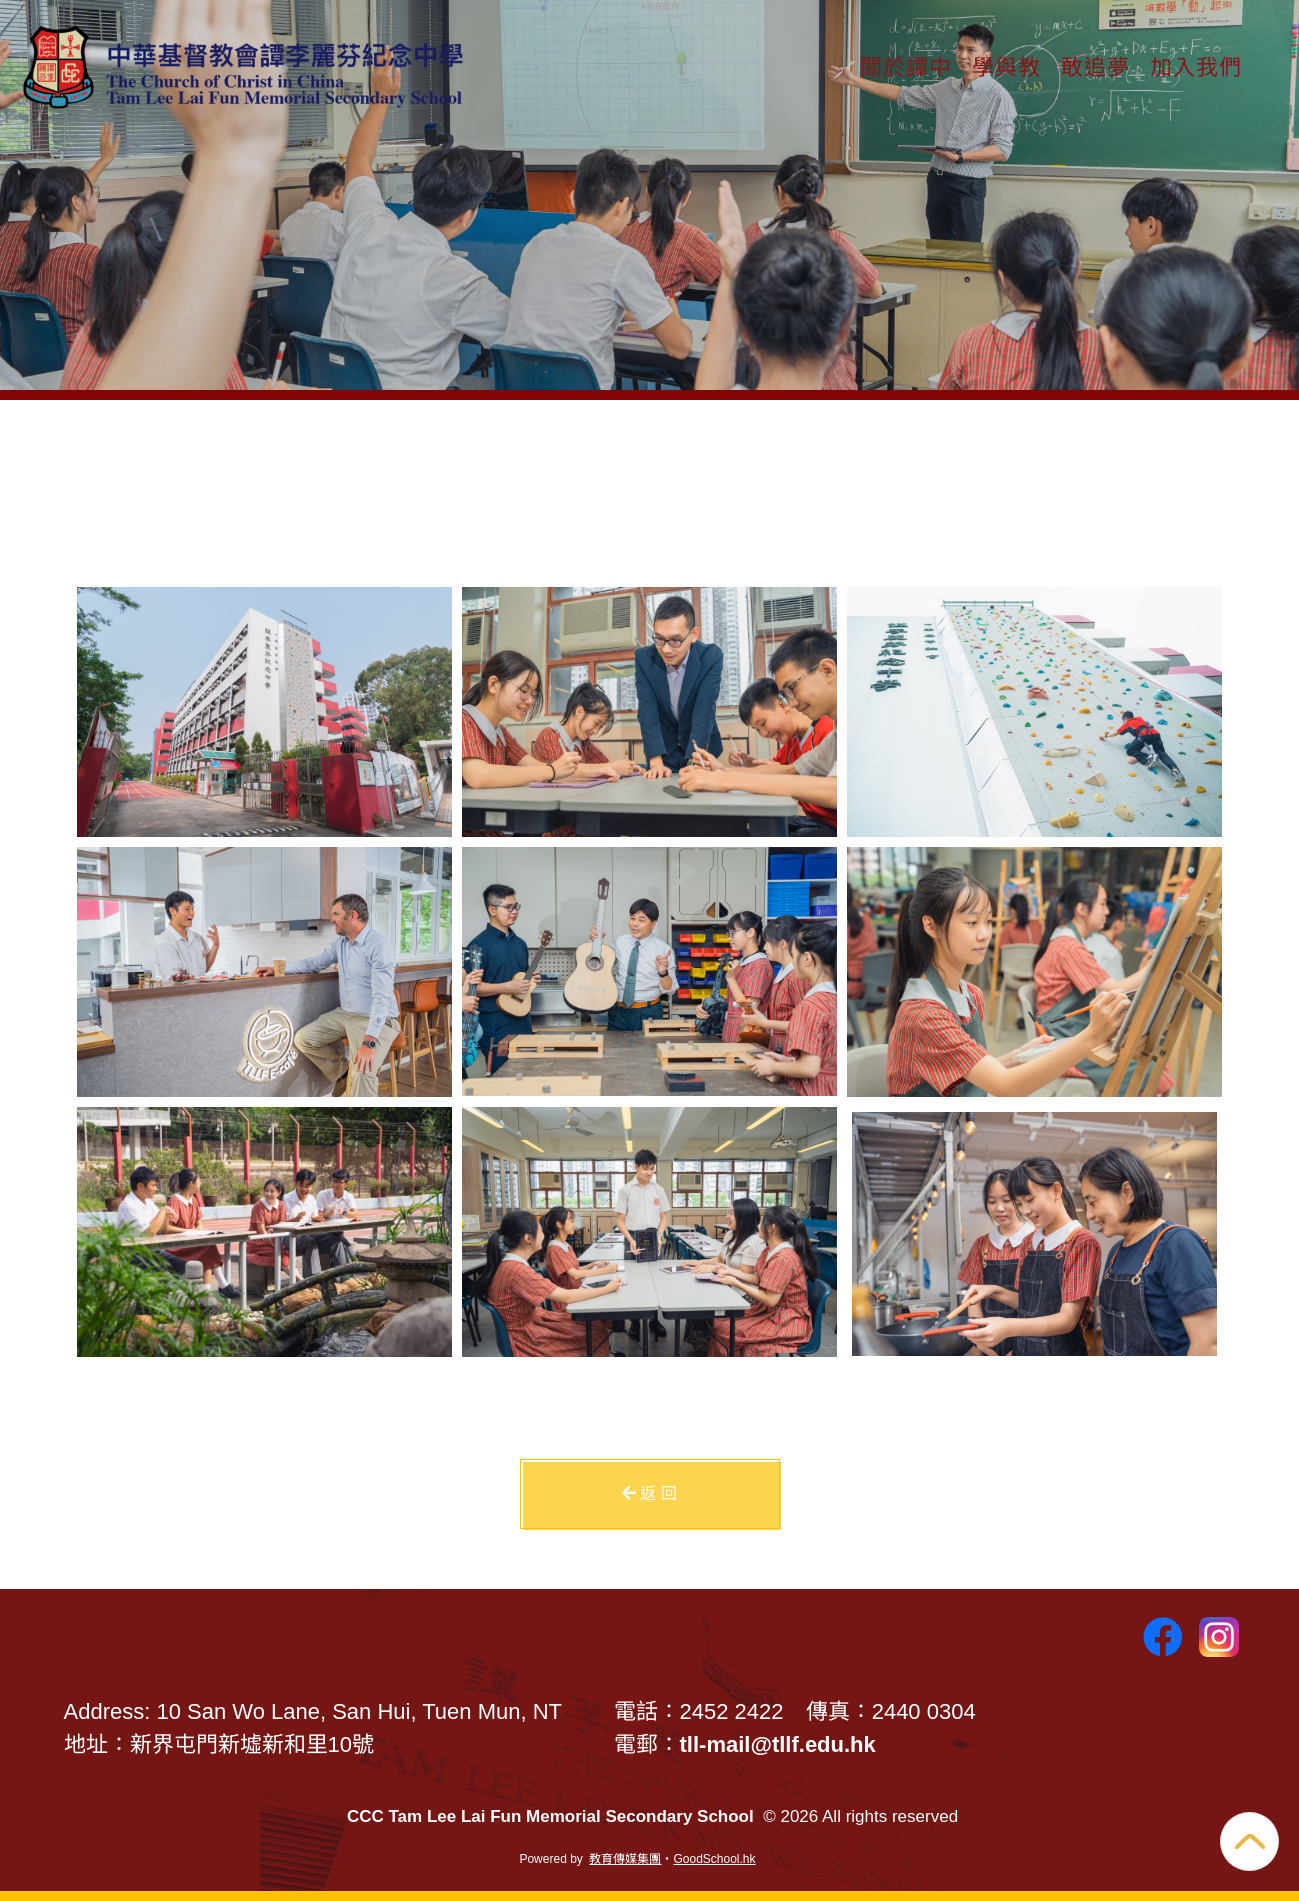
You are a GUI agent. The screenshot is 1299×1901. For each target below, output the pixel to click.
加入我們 (1196, 65)
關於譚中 (906, 65)
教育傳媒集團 (625, 1859)
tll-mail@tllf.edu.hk (778, 1744)
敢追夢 (1095, 65)
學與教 (1006, 65)
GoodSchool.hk (714, 1859)
